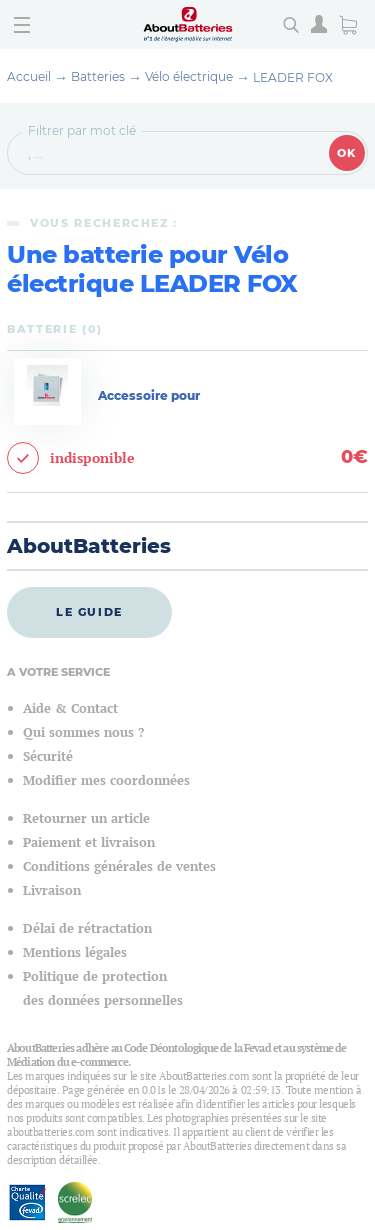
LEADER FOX (293, 77)
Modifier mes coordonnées (106, 780)
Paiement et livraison (89, 842)
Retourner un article (86, 818)
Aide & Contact (70, 708)
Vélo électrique (189, 76)
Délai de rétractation (87, 928)
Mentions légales (75, 952)
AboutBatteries (89, 546)
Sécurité (48, 756)
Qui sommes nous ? (83, 732)
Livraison (52, 890)
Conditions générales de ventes (119, 866)
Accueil (29, 76)
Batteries (98, 76)
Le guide (89, 612)
